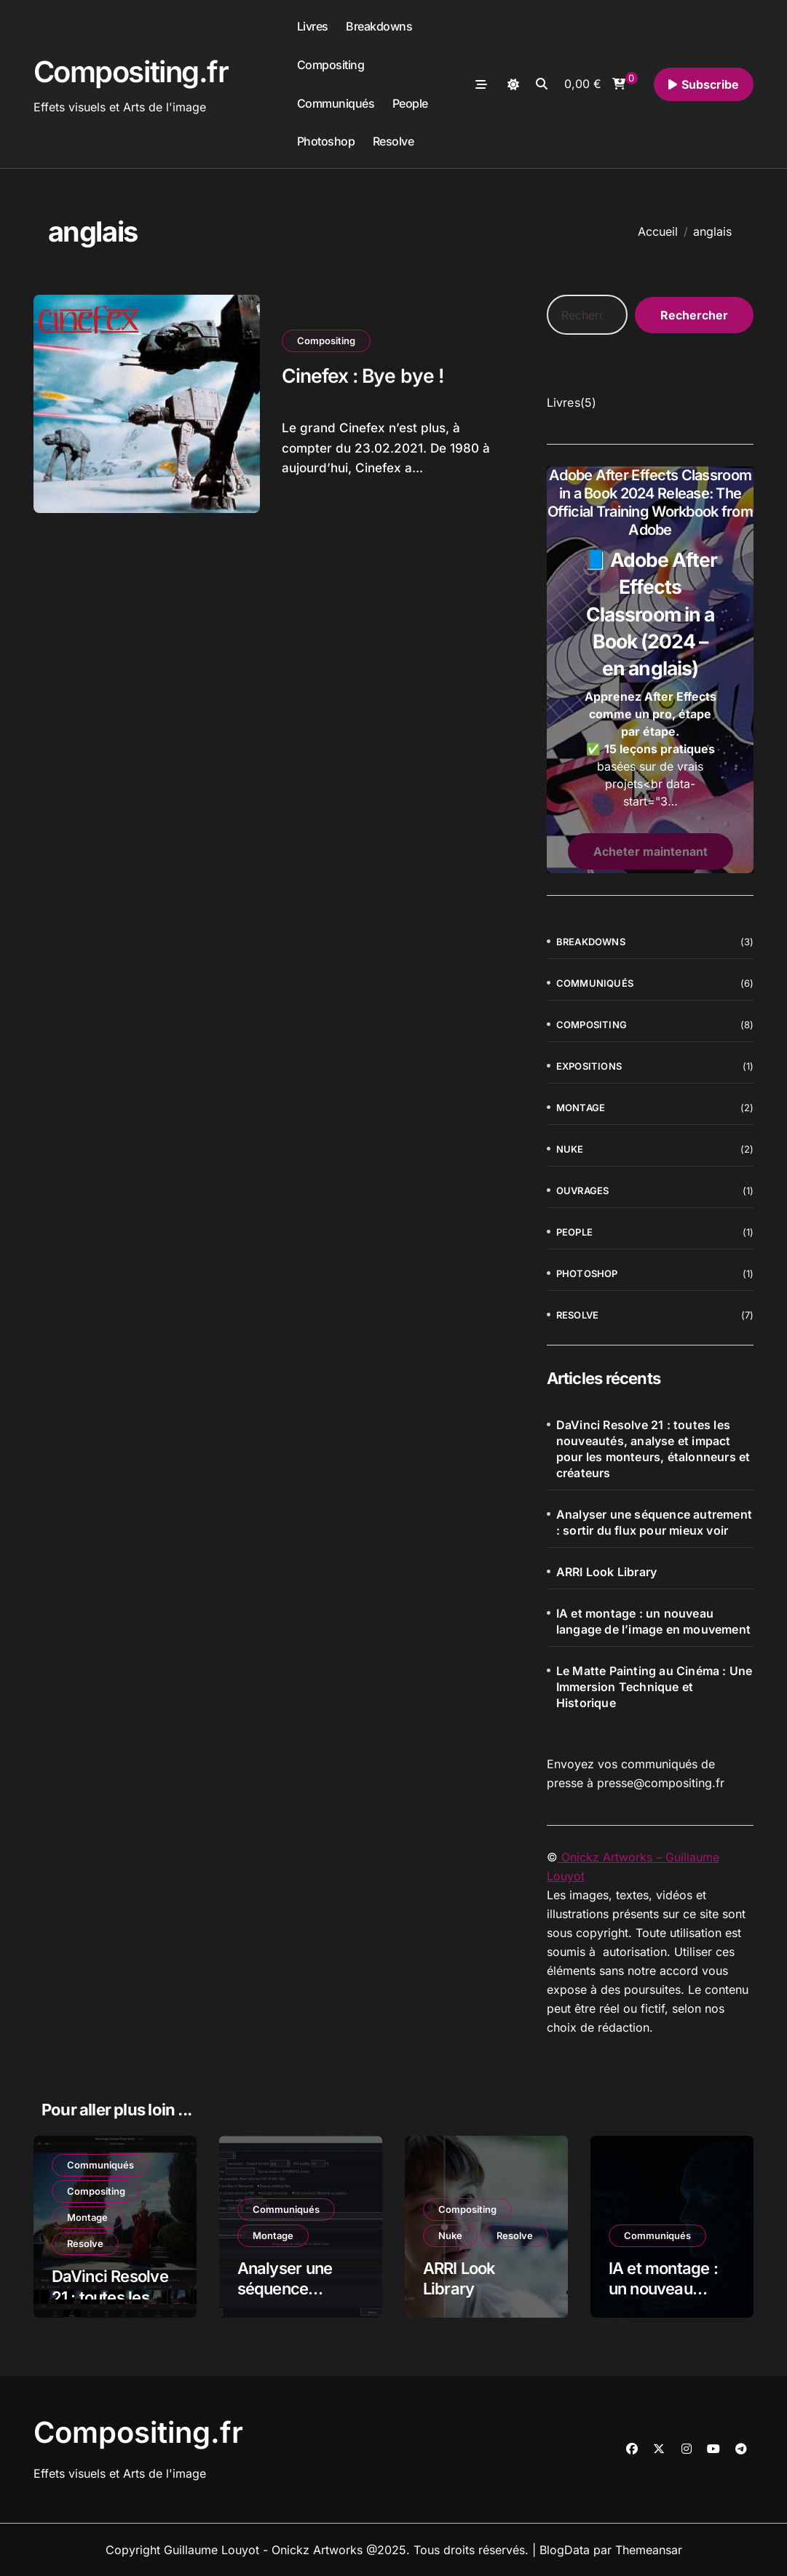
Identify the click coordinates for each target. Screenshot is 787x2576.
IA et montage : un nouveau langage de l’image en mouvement (653, 1621)
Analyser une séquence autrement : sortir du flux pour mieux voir (654, 1522)
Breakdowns (379, 26)
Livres (312, 26)
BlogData (564, 2550)
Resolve (393, 141)
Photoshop (326, 141)
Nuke (570, 1149)
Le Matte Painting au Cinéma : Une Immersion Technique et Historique (654, 1686)
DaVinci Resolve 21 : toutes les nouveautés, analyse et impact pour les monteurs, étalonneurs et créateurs (653, 1449)
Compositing (331, 64)
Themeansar (648, 2550)
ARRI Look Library (606, 1572)
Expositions (589, 1066)
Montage (580, 1107)
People (410, 103)
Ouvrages (582, 1190)
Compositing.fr (131, 72)
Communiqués (336, 103)
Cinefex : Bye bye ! (364, 376)
